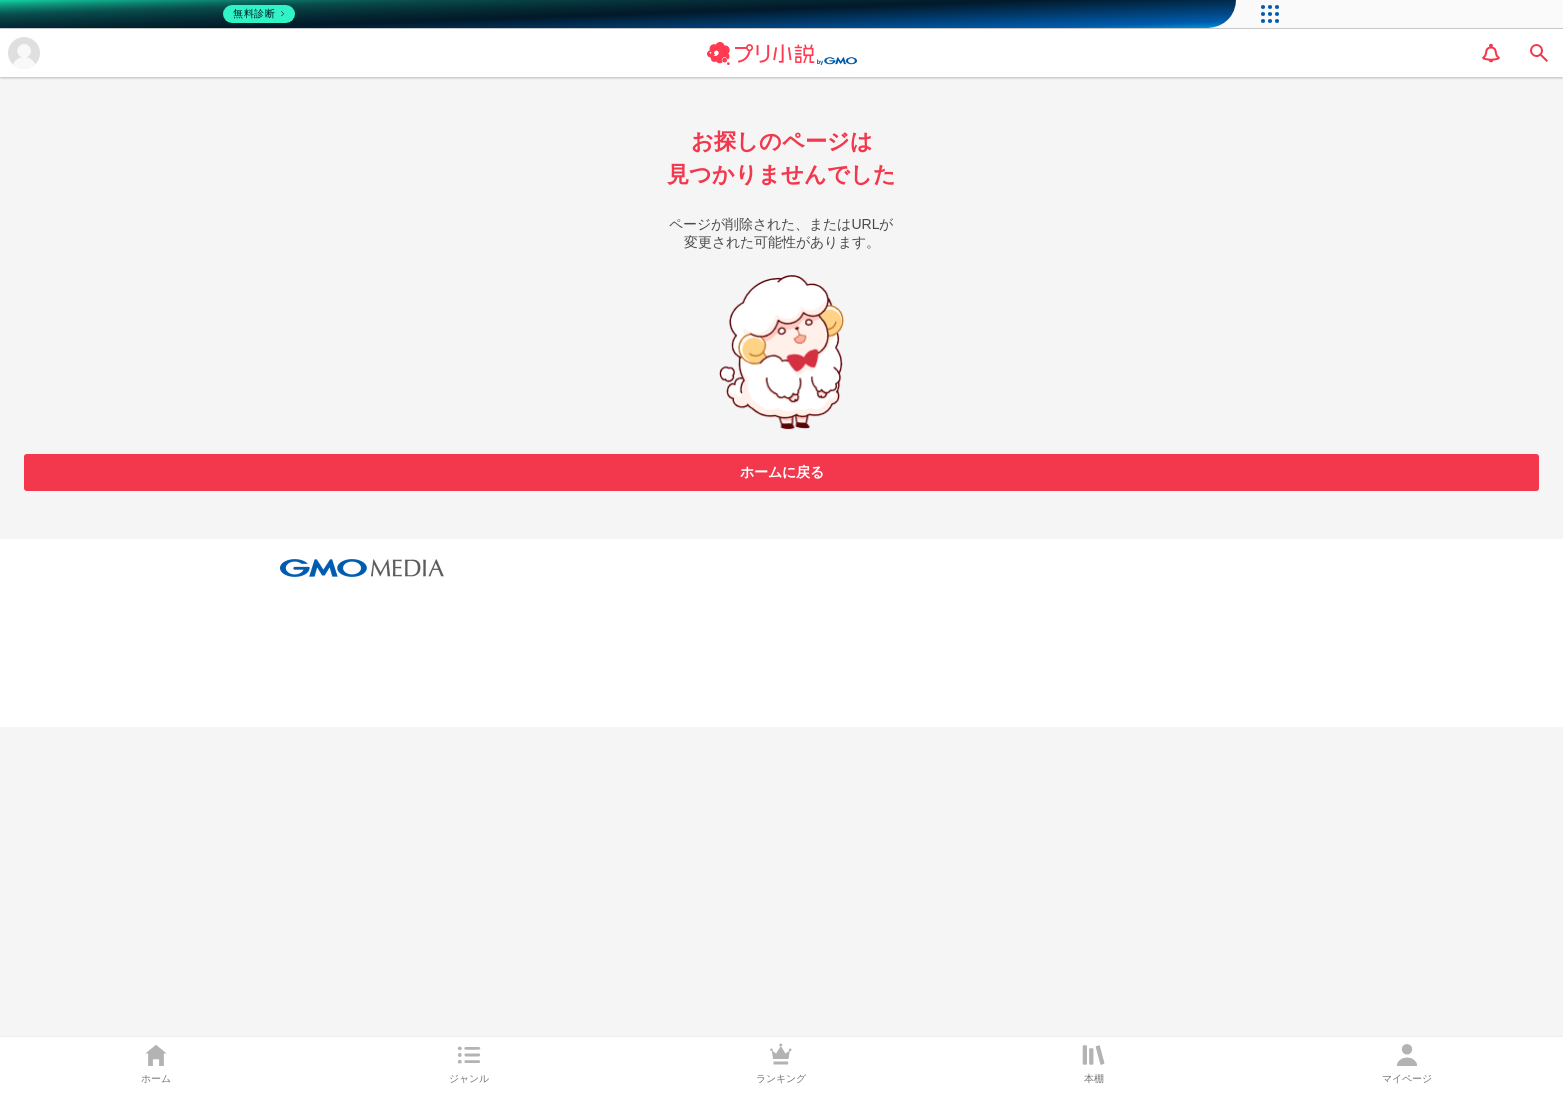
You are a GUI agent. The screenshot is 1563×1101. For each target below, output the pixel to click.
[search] (1539, 53)
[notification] (1491, 53)
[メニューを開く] (24, 53)
